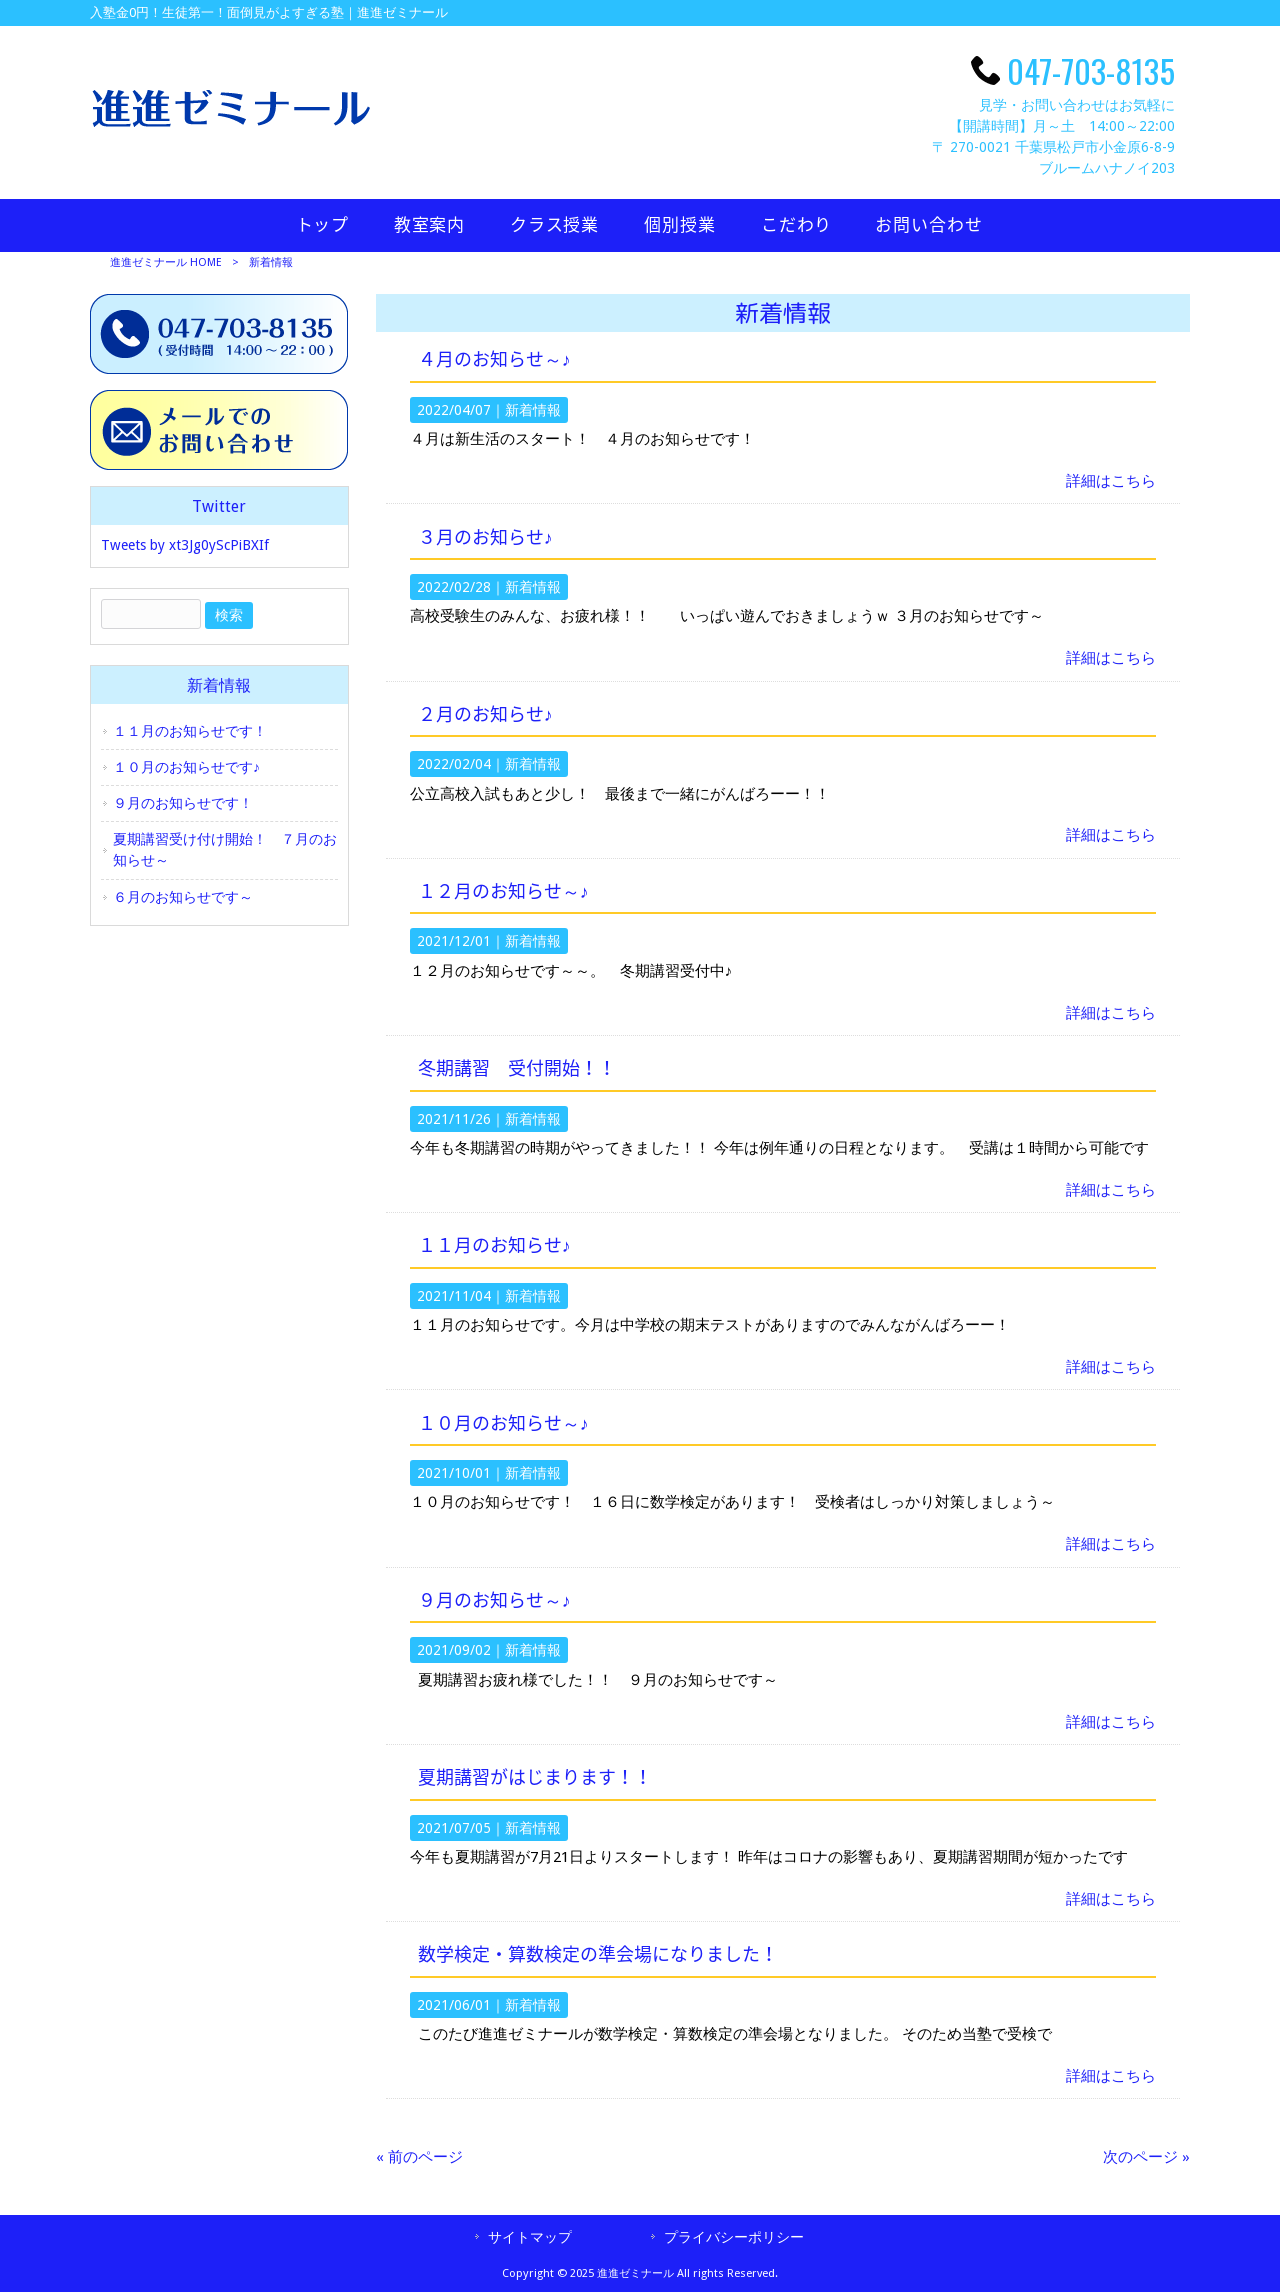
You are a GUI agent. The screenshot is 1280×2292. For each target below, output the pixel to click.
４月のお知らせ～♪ (494, 360)
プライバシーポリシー (734, 2237)
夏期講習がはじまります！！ (535, 1778)
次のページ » (1146, 2157)
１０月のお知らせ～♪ (503, 1424)
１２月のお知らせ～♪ (503, 892)
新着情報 (533, 410)
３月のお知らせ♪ (485, 538)
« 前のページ (419, 2157)
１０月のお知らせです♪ (186, 767)
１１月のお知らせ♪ (494, 1246)
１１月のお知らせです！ (190, 731)
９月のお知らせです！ (183, 803)
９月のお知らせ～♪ (494, 1601)
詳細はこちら (1111, 481)
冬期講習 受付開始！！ (517, 1069)
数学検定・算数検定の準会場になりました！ (598, 1955)
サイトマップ (530, 2237)
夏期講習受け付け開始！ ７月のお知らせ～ (225, 849)
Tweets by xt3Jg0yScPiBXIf (185, 545)
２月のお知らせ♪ (485, 715)
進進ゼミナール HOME (166, 262)
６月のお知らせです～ (183, 897)
